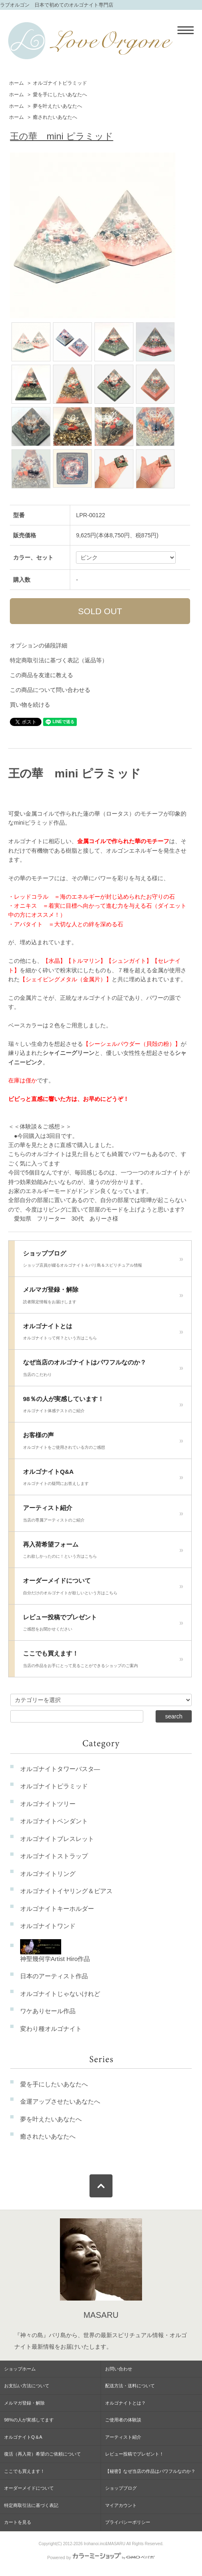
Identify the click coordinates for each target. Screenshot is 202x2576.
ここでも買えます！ (103, 1661)
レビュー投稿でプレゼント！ (134, 2453)
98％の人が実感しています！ (103, 1406)
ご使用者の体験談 (123, 2419)
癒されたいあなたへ (55, 117)
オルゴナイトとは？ (125, 2402)
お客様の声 (103, 1442)
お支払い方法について (26, 2385)
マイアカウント (121, 2505)
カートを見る (17, 2522)
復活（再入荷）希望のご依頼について (42, 2453)
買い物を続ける (30, 704)
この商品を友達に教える (41, 675)
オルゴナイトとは (103, 1334)
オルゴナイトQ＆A (23, 2437)
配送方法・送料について (130, 2385)
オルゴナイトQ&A (103, 1479)
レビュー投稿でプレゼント (103, 1625)
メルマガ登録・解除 (103, 1297)
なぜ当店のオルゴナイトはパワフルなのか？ (103, 1370)
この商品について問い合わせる (50, 690)
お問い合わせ (118, 2368)
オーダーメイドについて (103, 1588)
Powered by (101, 2557)
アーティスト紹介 (103, 1515)
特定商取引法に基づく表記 (31, 2505)
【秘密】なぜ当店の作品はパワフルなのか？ (150, 2471)
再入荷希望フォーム (103, 1552)
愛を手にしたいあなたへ (60, 94)
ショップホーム (20, 2368)
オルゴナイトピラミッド (60, 83)
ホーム (16, 83)
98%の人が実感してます (29, 2419)
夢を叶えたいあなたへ (57, 106)
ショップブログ (103, 1261)
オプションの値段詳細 (38, 645)
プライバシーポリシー (127, 2522)
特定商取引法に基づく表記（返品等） (59, 660)
